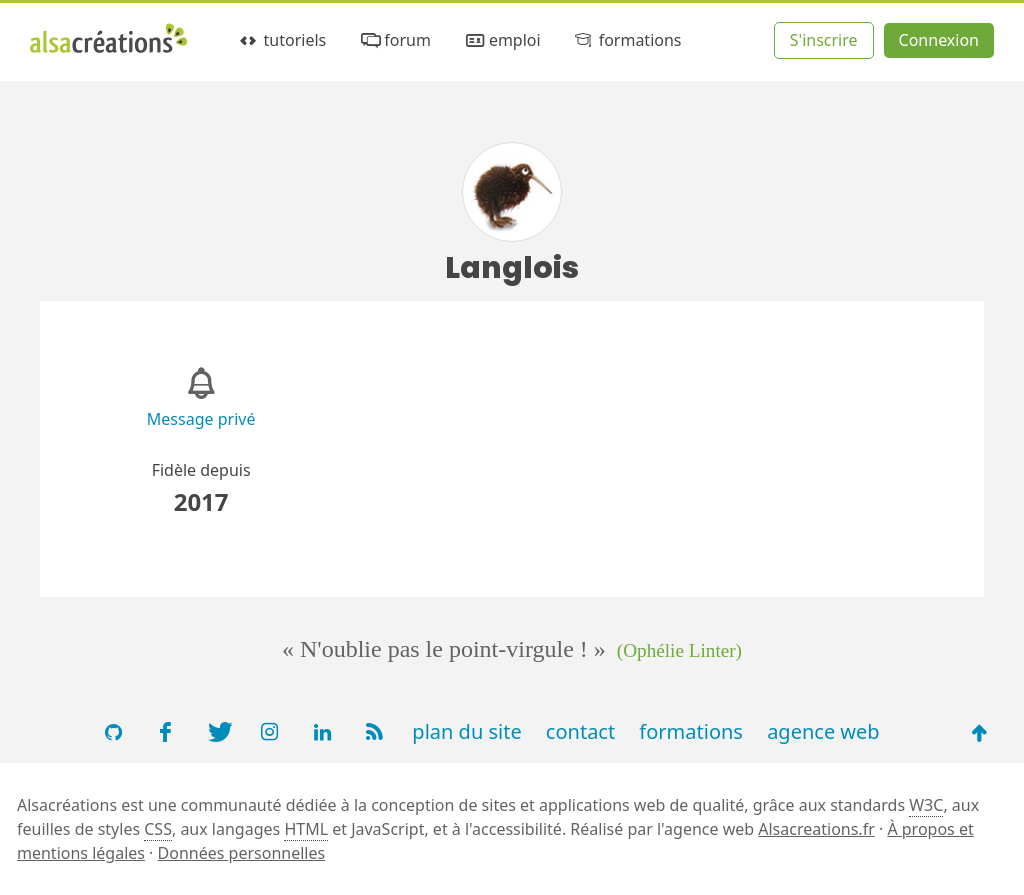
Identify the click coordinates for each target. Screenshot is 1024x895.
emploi (501, 40)
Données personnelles (242, 853)
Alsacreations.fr (816, 829)
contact (580, 731)
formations (626, 40)
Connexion (939, 40)
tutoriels (281, 40)
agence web (823, 731)
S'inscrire (824, 40)
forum (394, 40)
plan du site (466, 731)
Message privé (201, 419)
